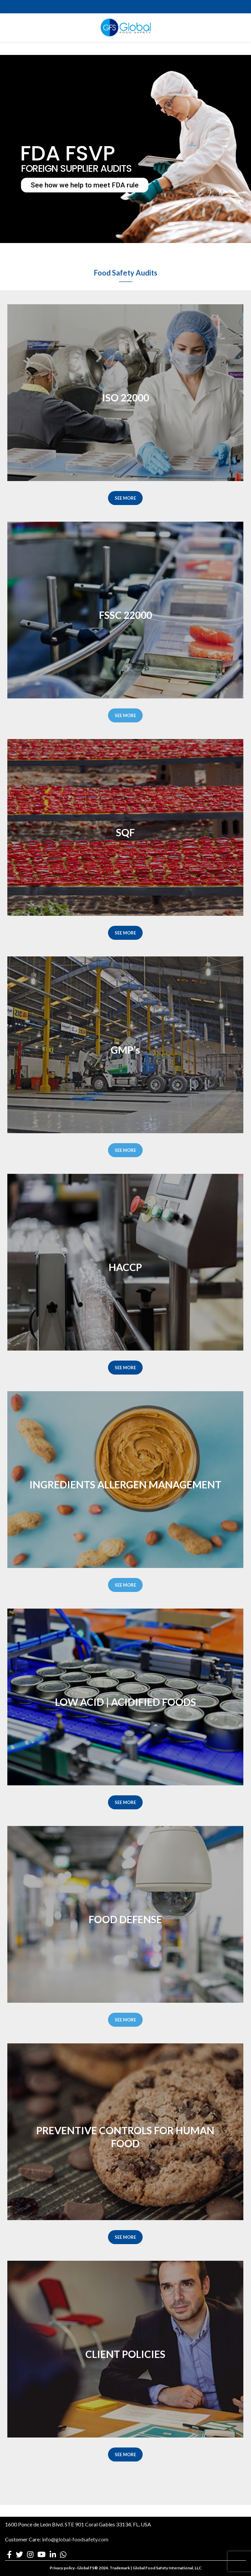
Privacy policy (62, 2567)
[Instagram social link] (30, 2554)
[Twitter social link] (19, 2554)
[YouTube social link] (41, 2554)
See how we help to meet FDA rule (85, 185)
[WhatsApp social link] (63, 2554)
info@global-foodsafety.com (75, 2539)
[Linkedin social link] (53, 2554)
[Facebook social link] (9, 2554)
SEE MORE (125, 498)
